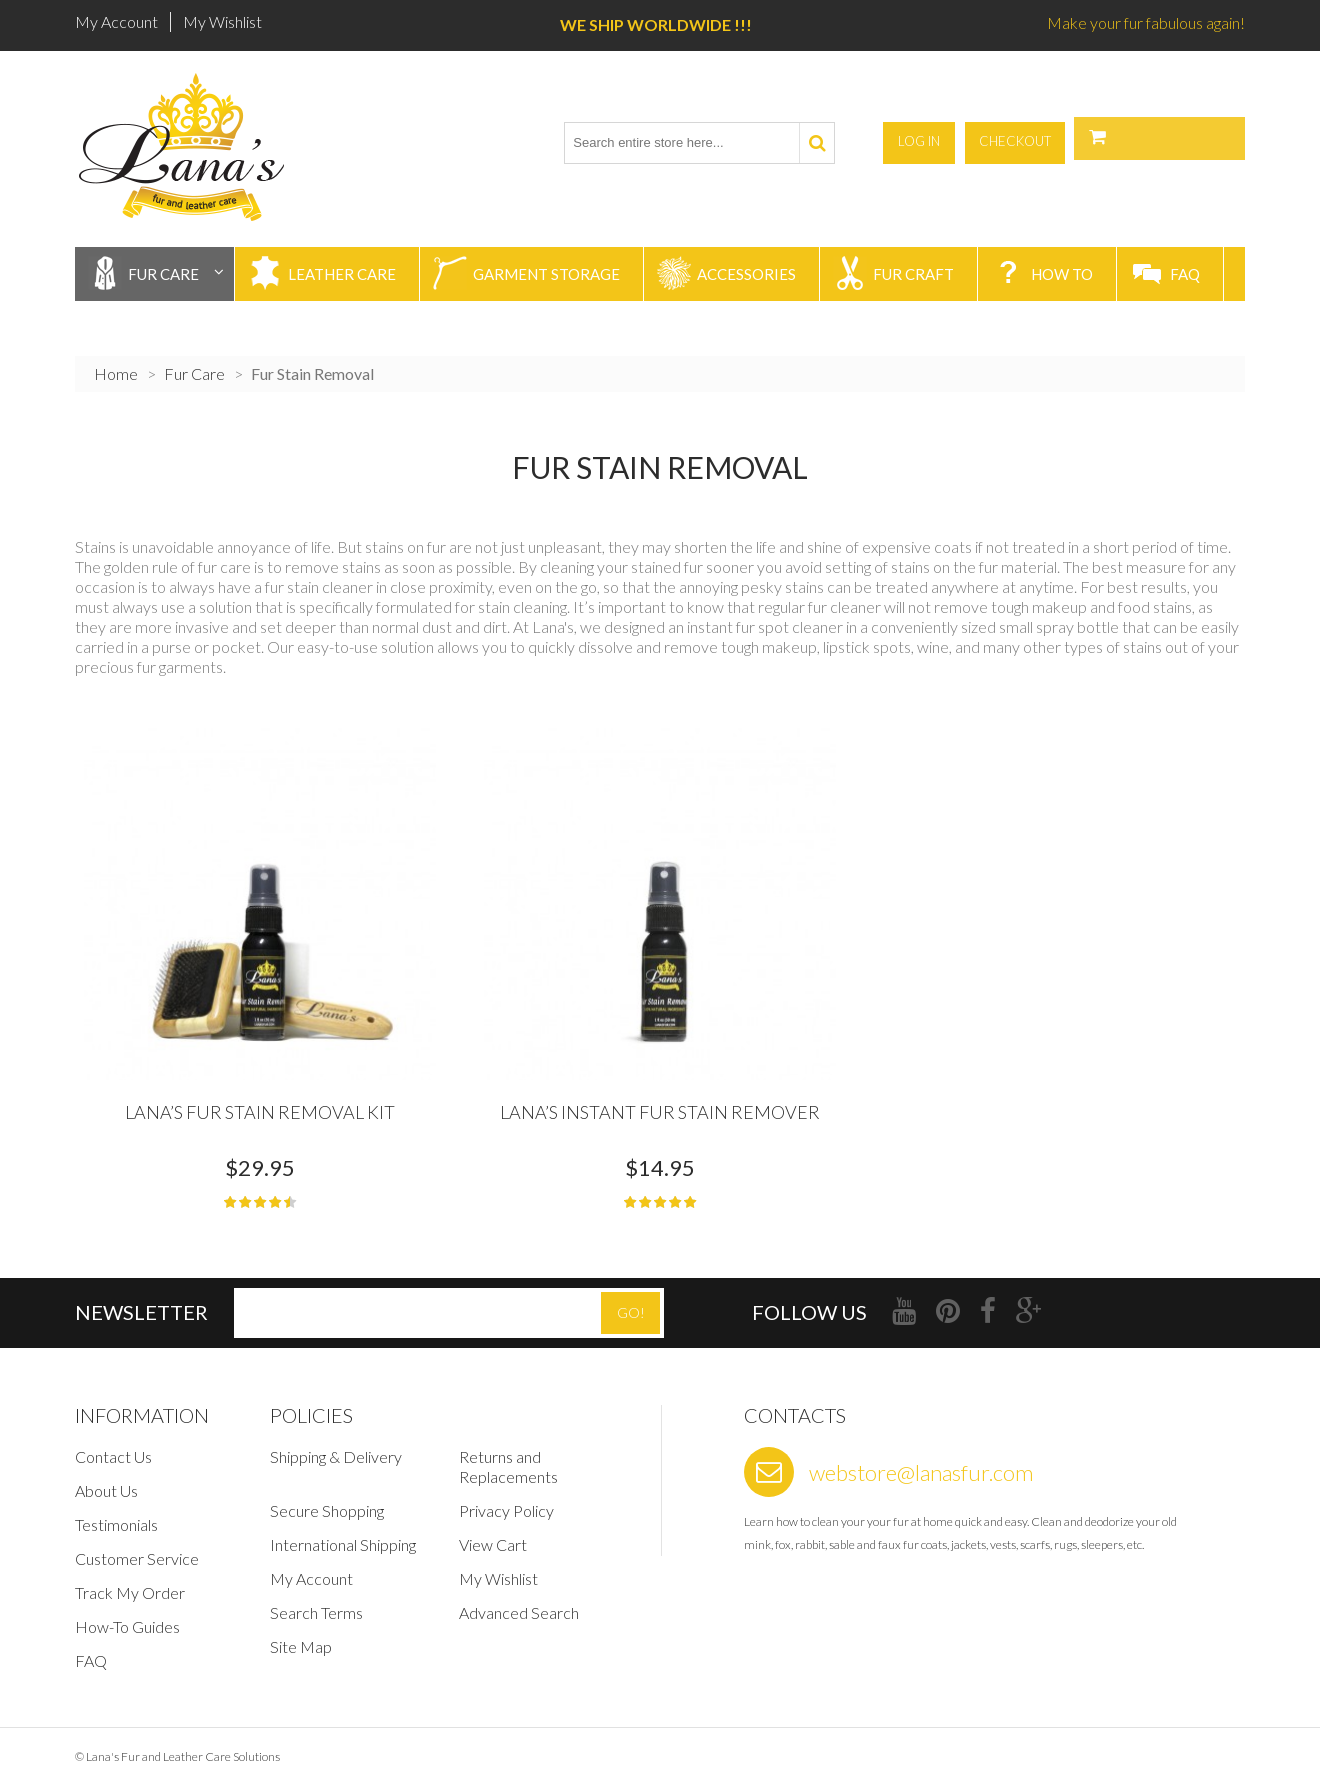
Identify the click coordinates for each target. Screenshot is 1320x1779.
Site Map (301, 1635)
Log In (1045, 141)
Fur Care (194, 368)
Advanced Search (519, 1601)
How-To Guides (127, 1615)
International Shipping (343, 1533)
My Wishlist (222, 21)
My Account (116, 21)
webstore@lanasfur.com (921, 1461)
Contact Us (113, 1445)
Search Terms (316, 1601)
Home (116, 368)
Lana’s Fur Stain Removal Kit (260, 1101)
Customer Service (137, 1547)
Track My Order (130, 1581)
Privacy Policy (506, 1499)
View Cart (493, 1533)
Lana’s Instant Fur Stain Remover (660, 1101)
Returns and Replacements (508, 1455)
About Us (106, 1479)
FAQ (91, 1649)
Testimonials (116, 1513)
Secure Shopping (327, 1499)
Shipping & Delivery (336, 1445)
